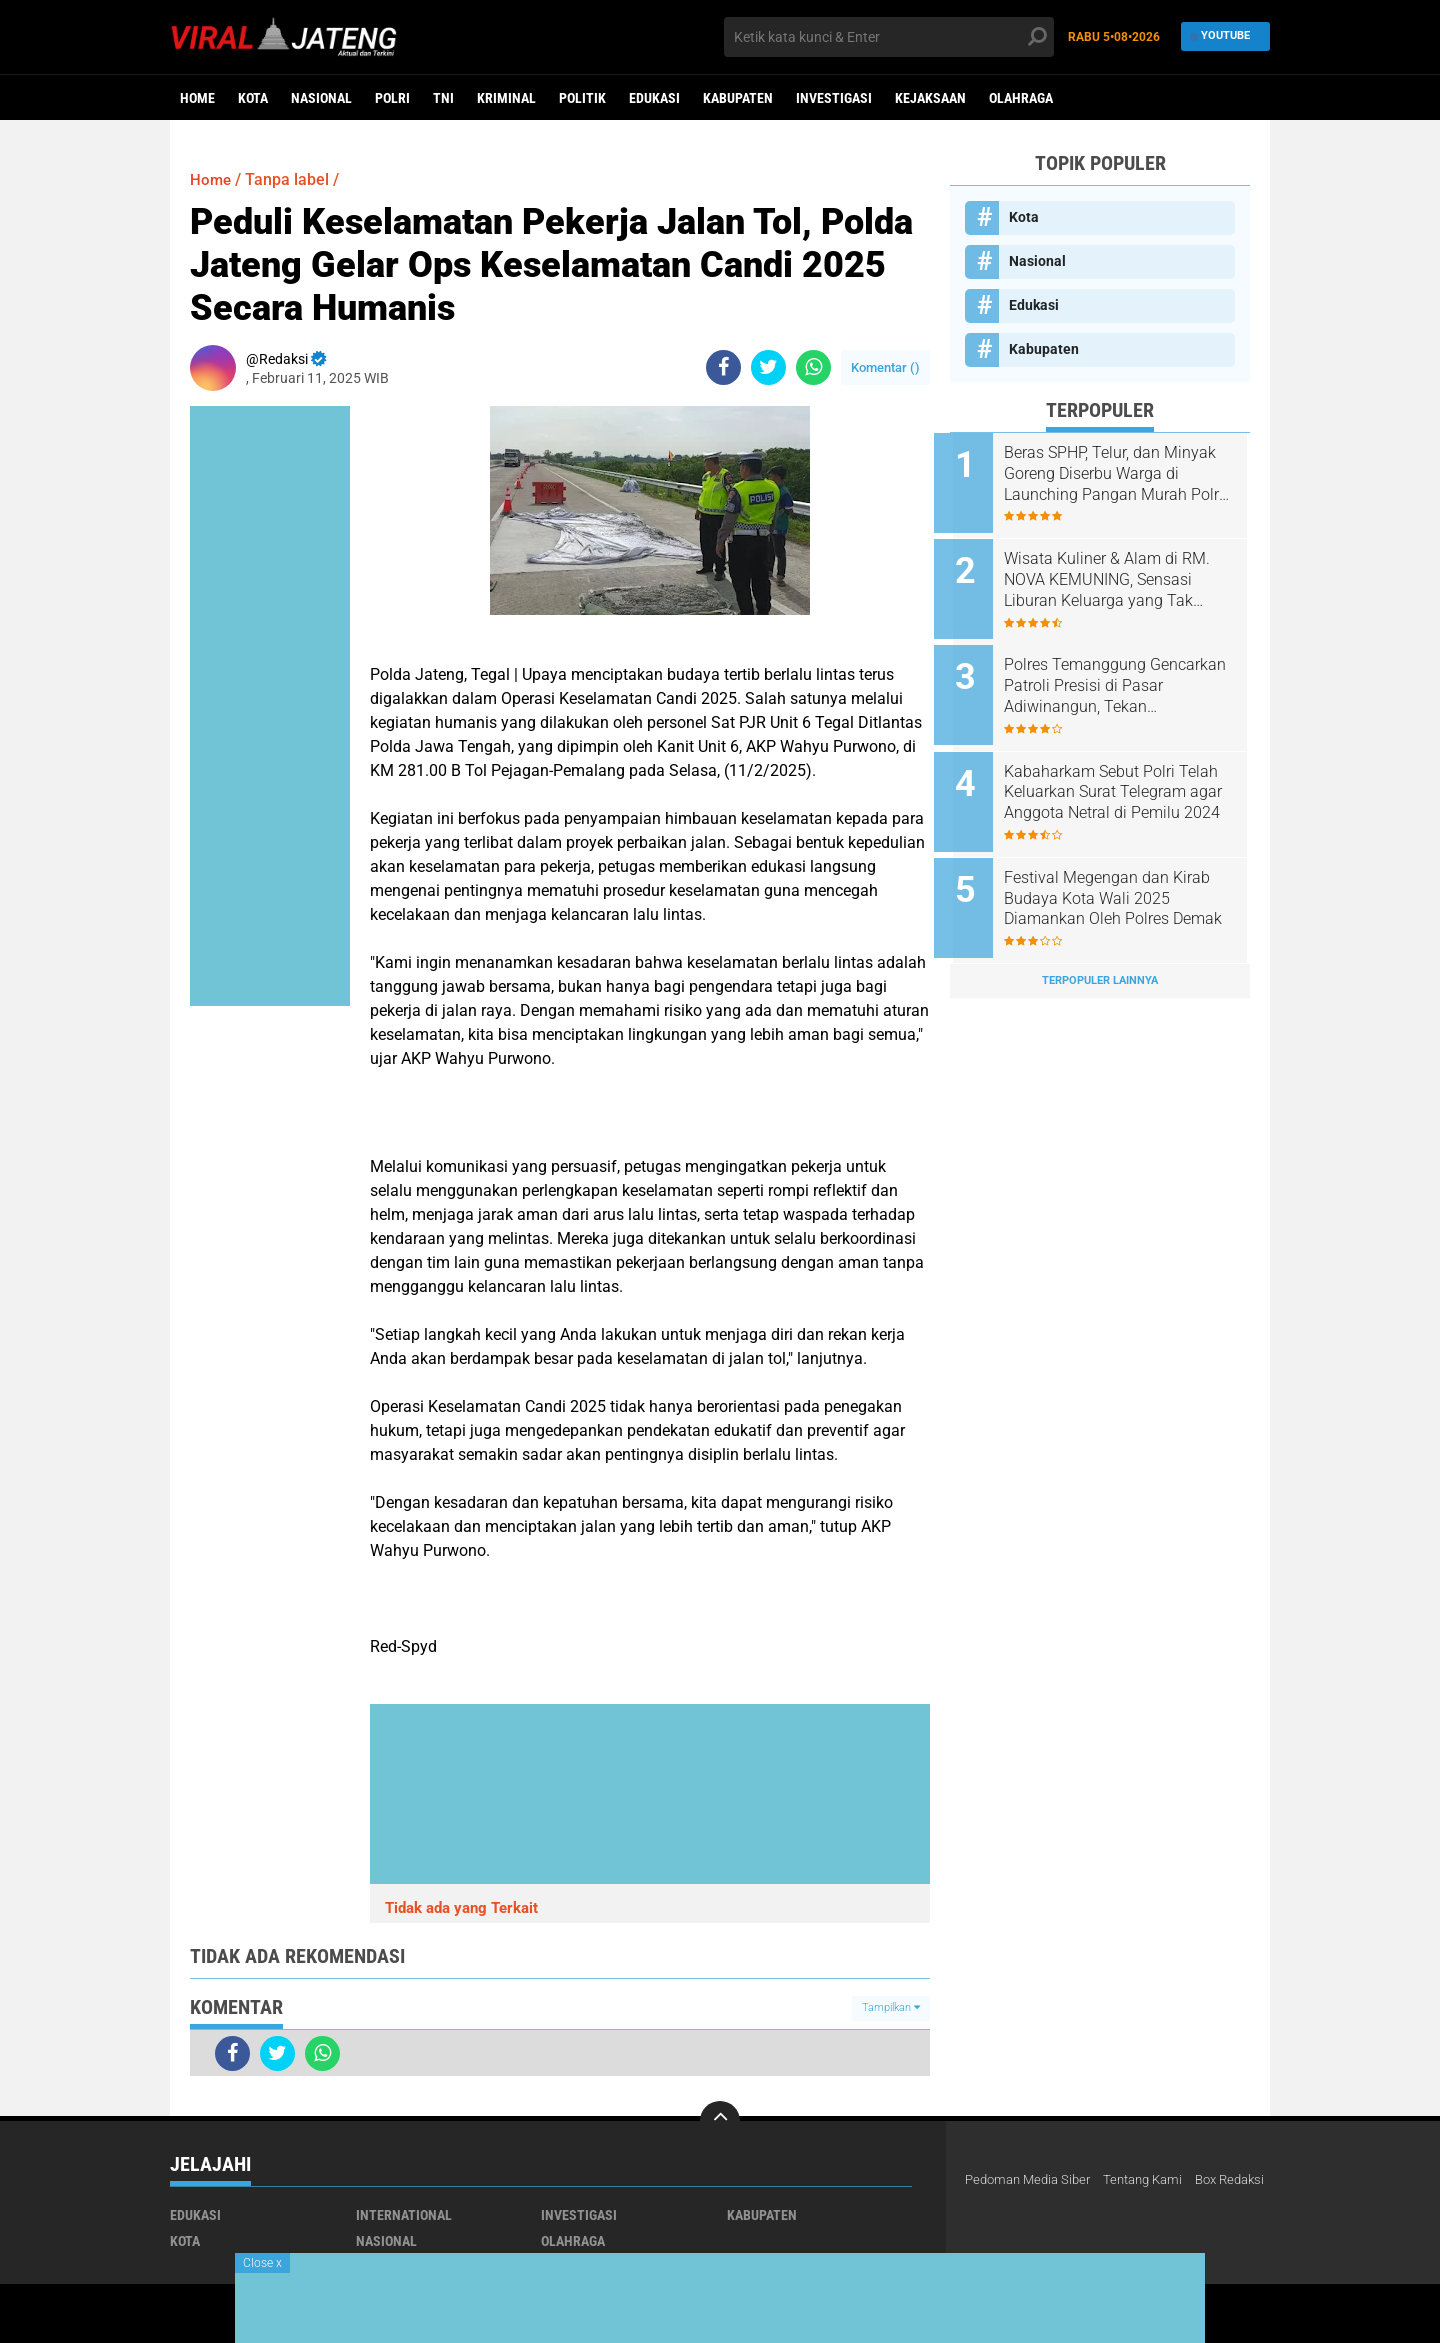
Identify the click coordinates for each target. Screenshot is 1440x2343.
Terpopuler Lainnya (1100, 954)
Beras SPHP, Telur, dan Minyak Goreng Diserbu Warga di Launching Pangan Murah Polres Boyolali (1126, 474)
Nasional (321, 98)
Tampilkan (891, 2007)
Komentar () (885, 367)
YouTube (1220, 36)
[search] (889, 37)
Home (197, 98)
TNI (443, 98)
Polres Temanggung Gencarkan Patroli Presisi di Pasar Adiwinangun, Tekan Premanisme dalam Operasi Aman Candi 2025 (1118, 676)
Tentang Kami (1156, 2180)
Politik (582, 98)
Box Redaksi (1003, 2206)
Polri (392, 98)
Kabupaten (738, 98)
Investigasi (834, 98)
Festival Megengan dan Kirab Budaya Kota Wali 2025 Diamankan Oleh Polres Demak (1123, 878)
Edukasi (654, 98)
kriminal (506, 98)
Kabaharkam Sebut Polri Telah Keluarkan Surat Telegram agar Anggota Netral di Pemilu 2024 (1127, 777)
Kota (253, 98)
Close (262, 2263)
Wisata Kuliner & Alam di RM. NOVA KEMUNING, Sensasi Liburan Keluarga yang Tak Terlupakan (1123, 575)
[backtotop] (720, 2121)
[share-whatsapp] (813, 367)
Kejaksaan (930, 98)
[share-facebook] (723, 367)
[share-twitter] (768, 367)
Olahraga (1021, 98)
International (404, 2215)
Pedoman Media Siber (1032, 2180)
